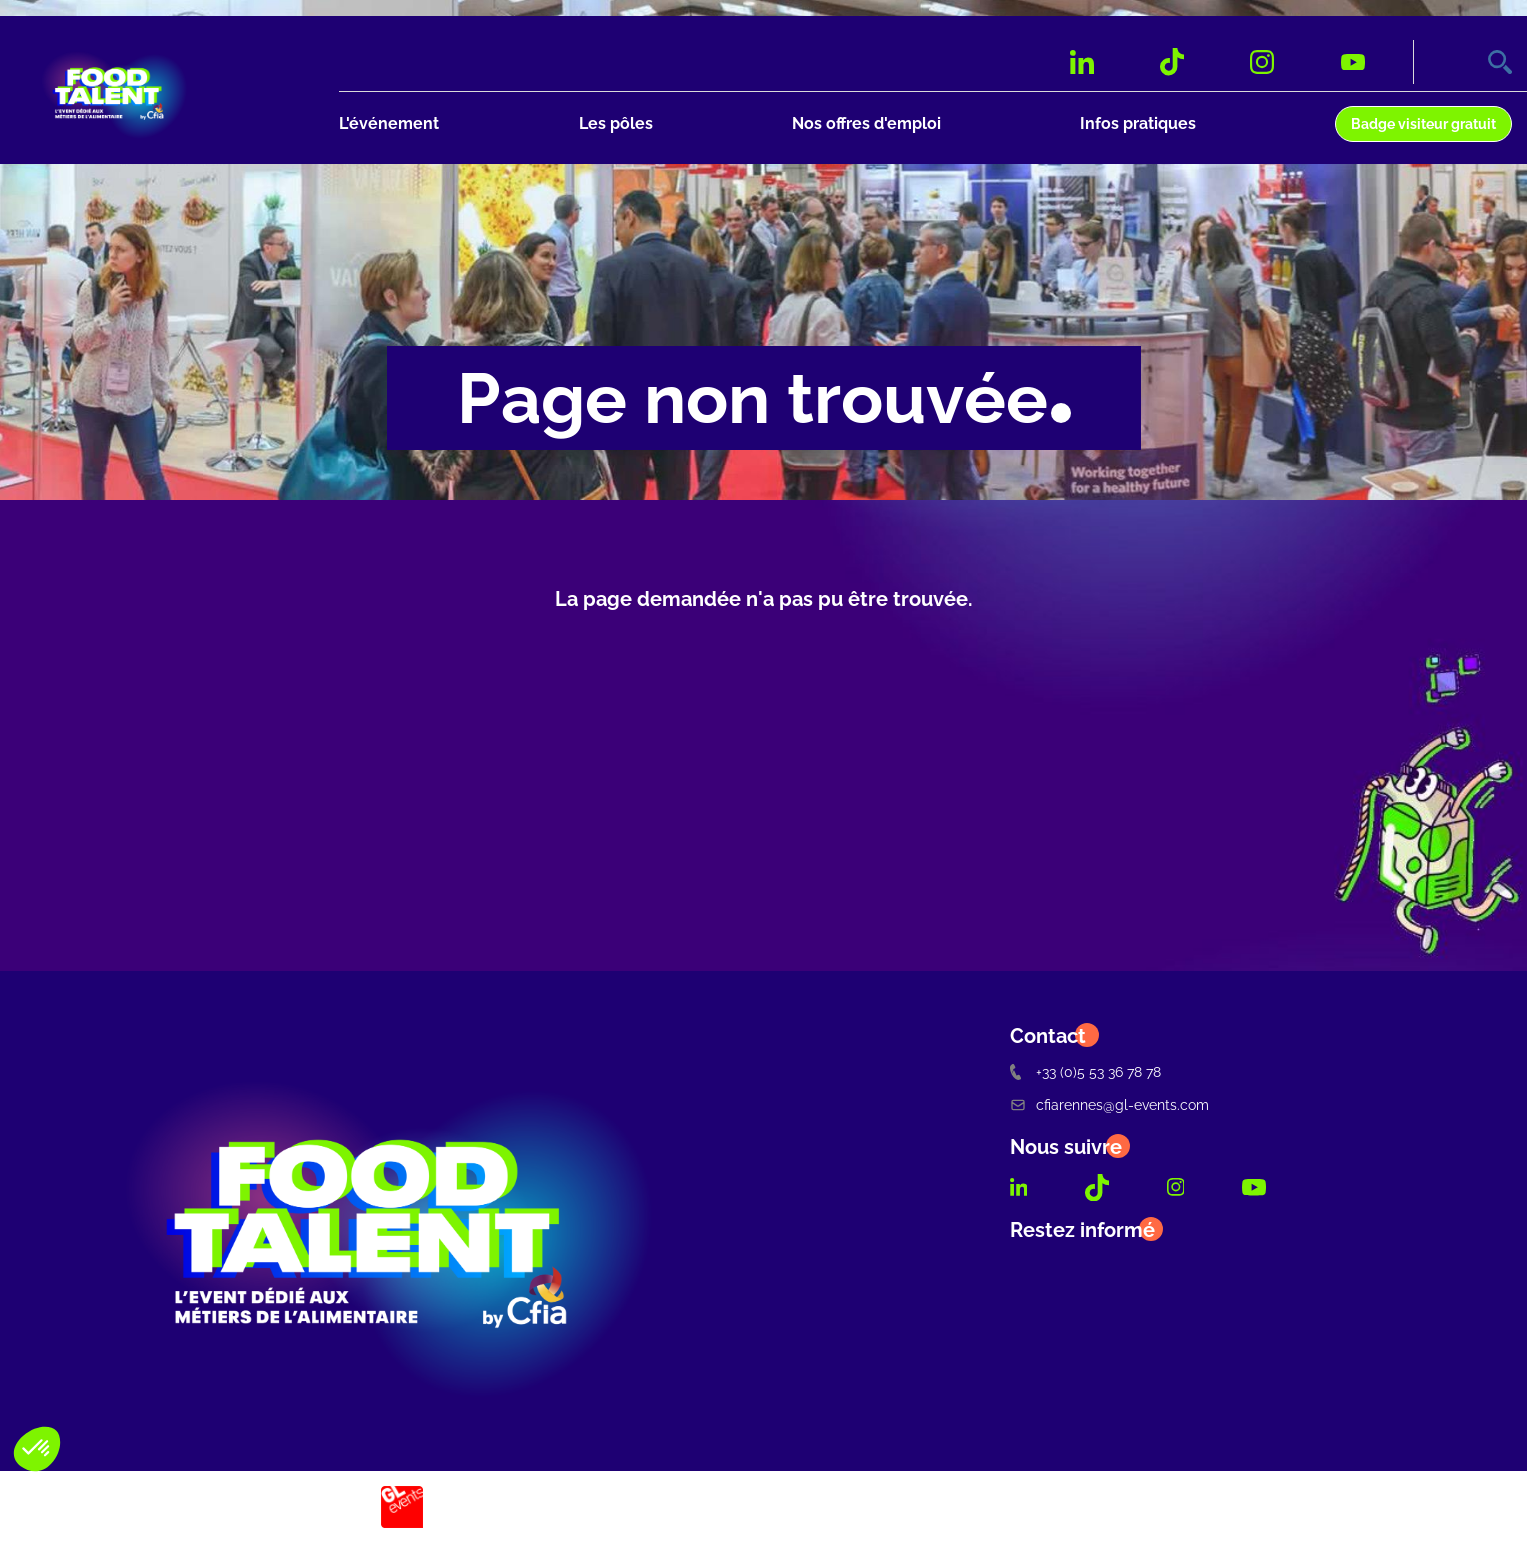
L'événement (389, 123)
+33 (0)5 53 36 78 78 (1085, 1071)
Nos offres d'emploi (866, 123)
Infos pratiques (1138, 123)
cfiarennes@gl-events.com (1109, 1104)
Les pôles (616, 123)
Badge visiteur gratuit (1423, 123)
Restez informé (1082, 1230)
